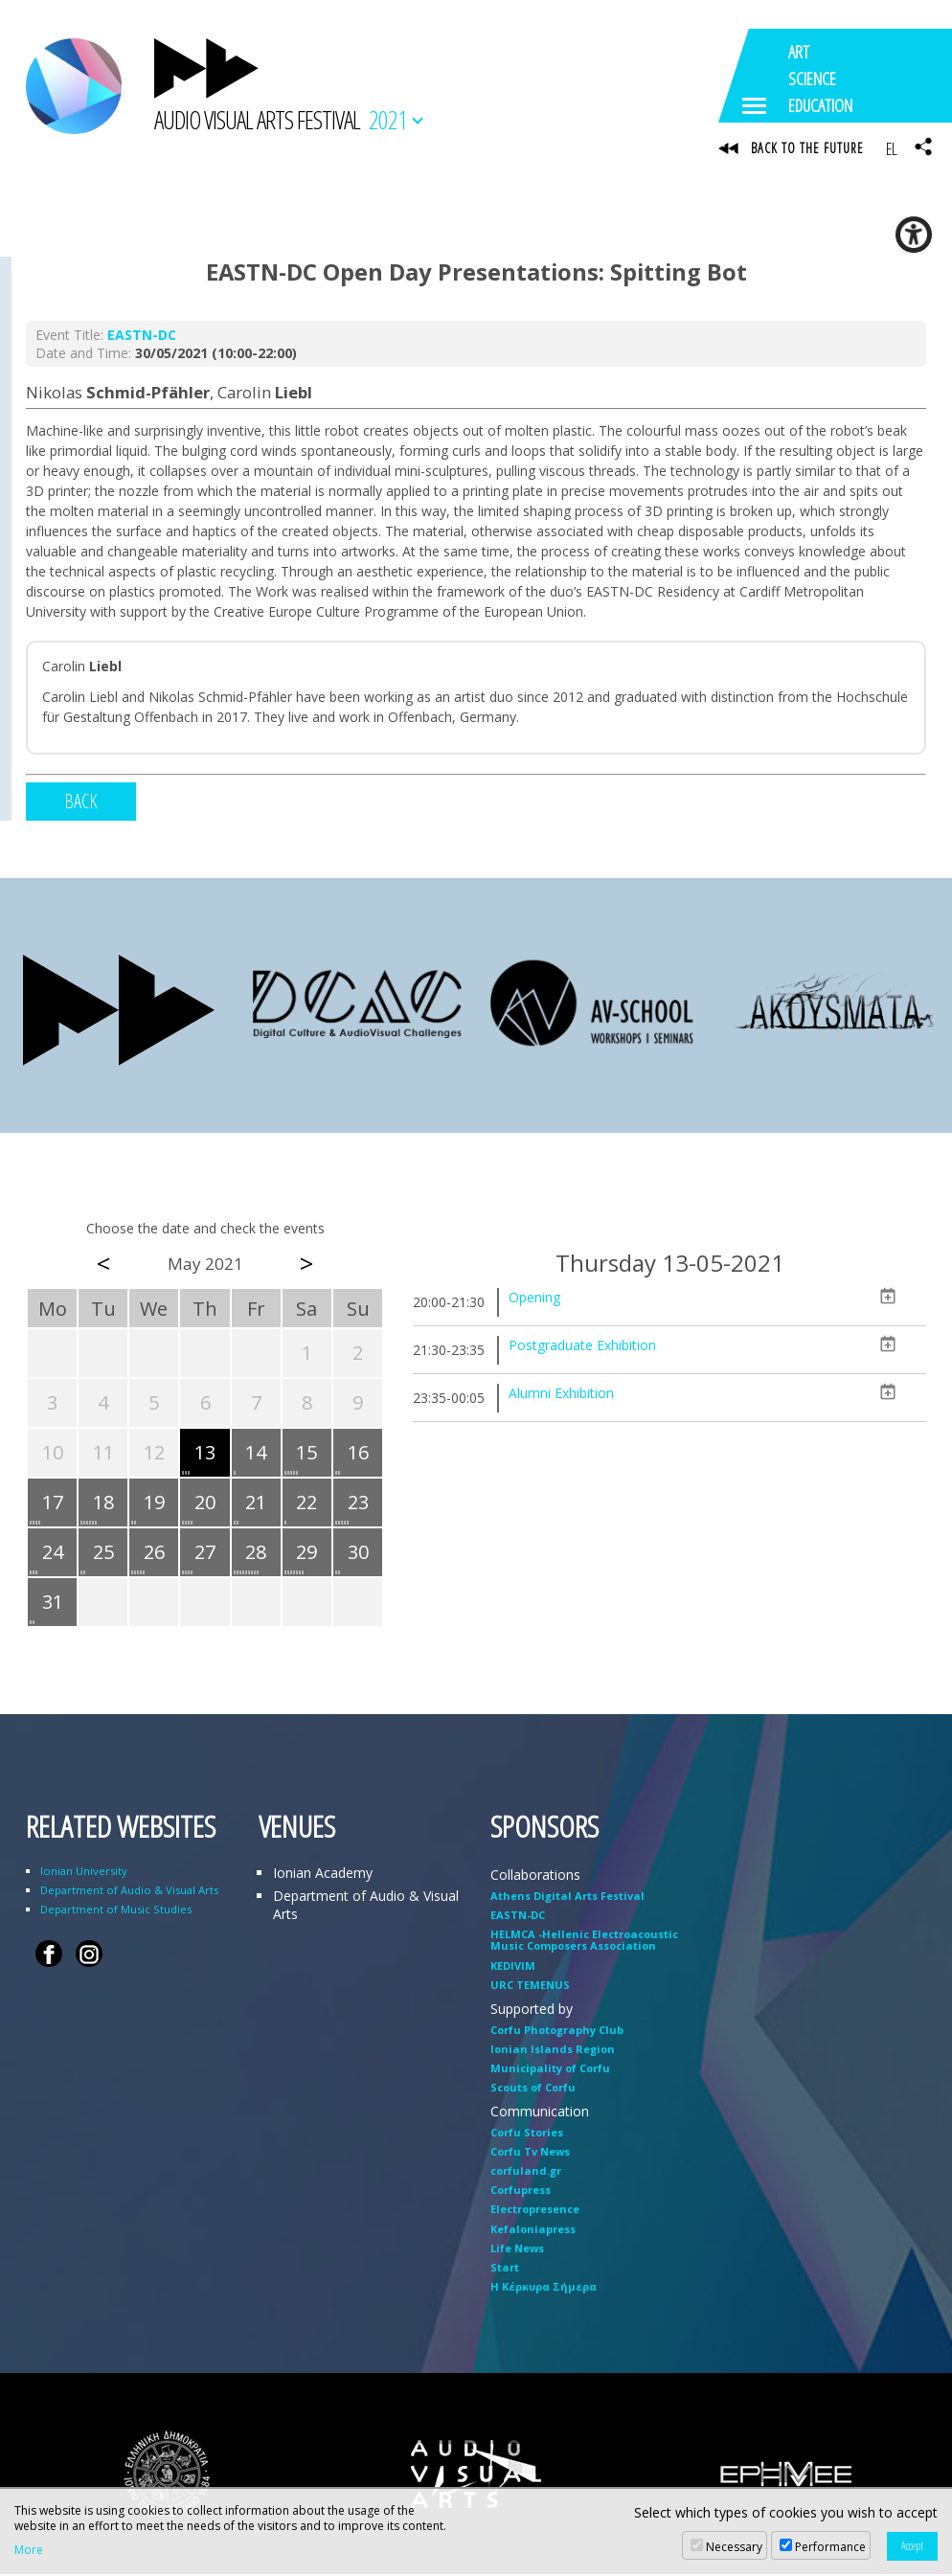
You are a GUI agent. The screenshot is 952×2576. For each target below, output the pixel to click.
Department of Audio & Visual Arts (129, 1892)
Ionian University (83, 1872)
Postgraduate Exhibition (582, 1347)
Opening (534, 1299)
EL (891, 148)
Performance (830, 2547)
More (28, 2550)
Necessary (734, 2547)
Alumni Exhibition (561, 1395)
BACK (81, 804)
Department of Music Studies (116, 1911)
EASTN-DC (141, 337)
